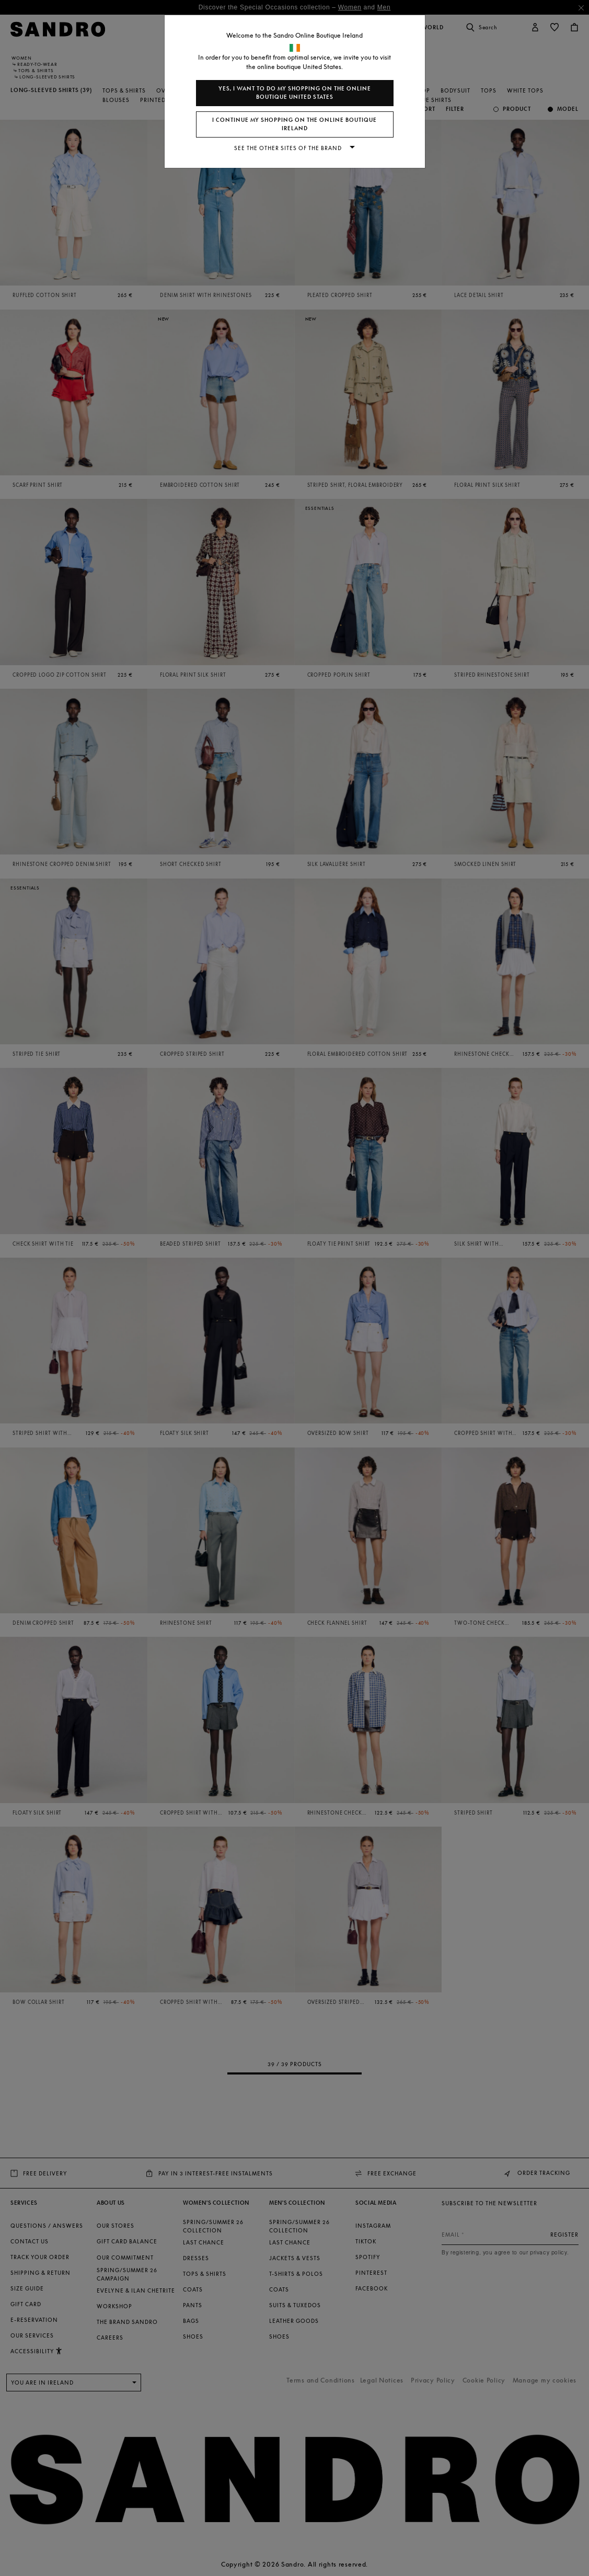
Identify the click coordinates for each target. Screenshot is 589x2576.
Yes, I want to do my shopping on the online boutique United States (294, 92)
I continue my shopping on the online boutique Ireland (294, 124)
